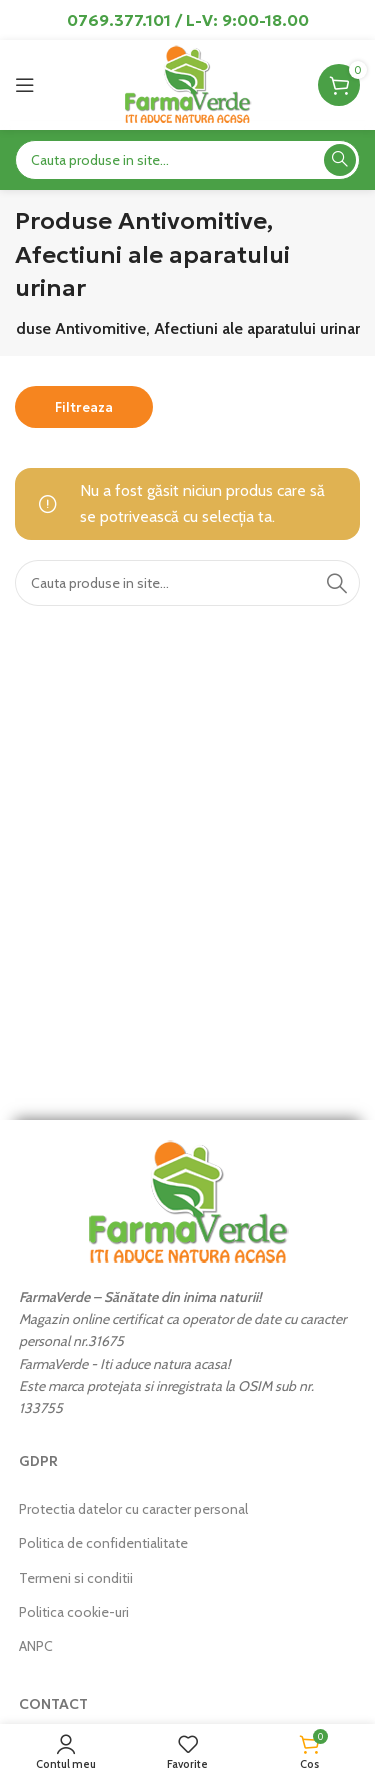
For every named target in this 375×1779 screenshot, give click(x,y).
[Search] (187, 160)
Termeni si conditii (76, 1578)
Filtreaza (84, 407)
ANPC (36, 1646)
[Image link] (188, 1200)
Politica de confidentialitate (103, 1543)
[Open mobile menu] (25, 85)
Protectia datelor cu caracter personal (133, 1509)
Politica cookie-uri (74, 1612)
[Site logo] (187, 83)
